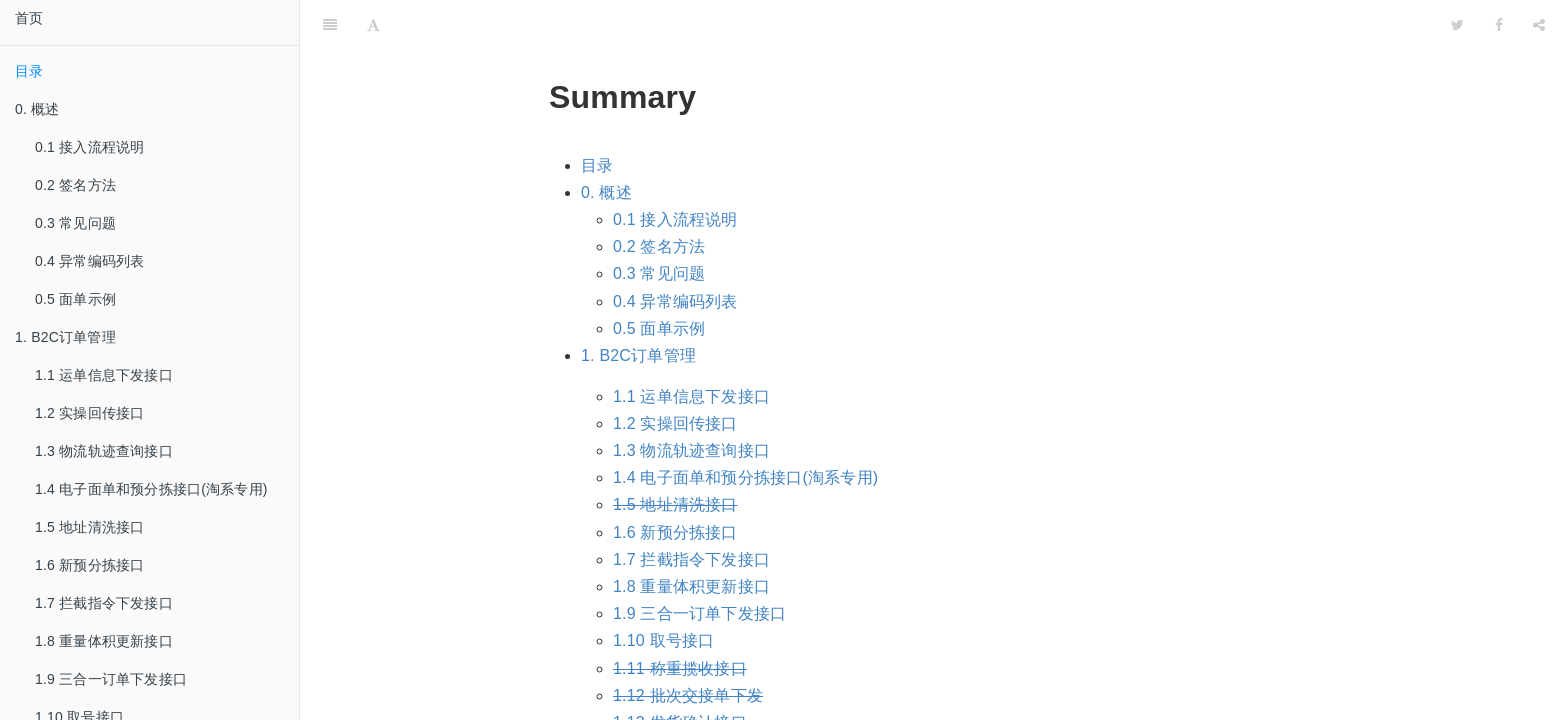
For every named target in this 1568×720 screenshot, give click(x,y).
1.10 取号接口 (663, 590)
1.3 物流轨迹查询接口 (104, 451)
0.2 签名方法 (75, 185)
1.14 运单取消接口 (680, 699)
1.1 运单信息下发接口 (104, 375)
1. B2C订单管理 (638, 305)
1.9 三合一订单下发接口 (111, 679)
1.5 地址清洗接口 (89, 527)
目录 (29, 71)
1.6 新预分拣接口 (89, 565)
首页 (29, 18)
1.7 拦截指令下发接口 (104, 603)
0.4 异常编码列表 (89, 261)
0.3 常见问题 (75, 223)
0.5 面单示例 (75, 299)
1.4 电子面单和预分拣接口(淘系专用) (151, 489)
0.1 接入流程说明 (89, 147)
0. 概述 (606, 142)
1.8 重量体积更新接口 (104, 641)
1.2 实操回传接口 (89, 413)
